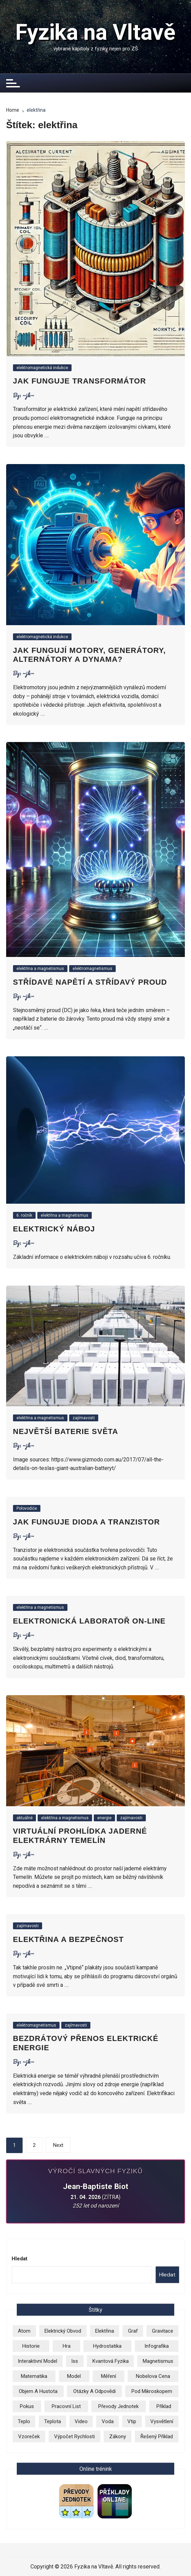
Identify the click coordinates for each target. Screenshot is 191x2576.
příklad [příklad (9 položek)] (163, 2406)
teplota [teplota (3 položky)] (52, 2421)
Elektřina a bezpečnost (68, 1939)
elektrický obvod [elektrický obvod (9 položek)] (62, 2331)
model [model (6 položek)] (74, 2376)
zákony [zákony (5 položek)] (117, 2436)
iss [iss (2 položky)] (74, 2361)
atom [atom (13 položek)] (24, 2331)
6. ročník (24, 1215)
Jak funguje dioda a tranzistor (86, 1522)
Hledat (19, 2259)
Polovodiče (26, 1508)
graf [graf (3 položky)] (133, 2331)
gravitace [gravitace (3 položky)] (162, 2331)
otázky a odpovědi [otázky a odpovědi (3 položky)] (94, 2391)
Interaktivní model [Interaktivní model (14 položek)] (37, 2361)
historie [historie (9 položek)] (31, 2346)
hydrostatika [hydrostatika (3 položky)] (107, 2346)
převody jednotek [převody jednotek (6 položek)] (118, 2406)
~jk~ (28, 395)
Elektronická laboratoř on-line (89, 1621)
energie (104, 1817)
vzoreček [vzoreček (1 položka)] (29, 2436)
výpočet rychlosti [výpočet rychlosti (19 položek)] (74, 2436)
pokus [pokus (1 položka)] (27, 2406)
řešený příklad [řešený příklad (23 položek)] (156, 2436)
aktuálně (24, 1817)
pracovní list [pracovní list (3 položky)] (66, 2406)
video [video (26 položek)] (81, 2421)
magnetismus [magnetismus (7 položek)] (158, 2361)
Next (58, 2145)
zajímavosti (84, 1417)
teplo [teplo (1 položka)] (24, 2421)
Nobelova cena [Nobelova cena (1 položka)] (153, 2376)
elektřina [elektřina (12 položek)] (104, 2331)
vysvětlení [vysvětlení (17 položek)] (161, 2421)
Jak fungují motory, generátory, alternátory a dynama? (89, 655)
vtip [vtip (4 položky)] (131, 2421)
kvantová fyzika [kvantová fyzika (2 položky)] (110, 2361)
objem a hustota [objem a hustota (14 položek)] (38, 2391)
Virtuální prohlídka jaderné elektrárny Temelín (80, 1835)
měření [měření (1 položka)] (108, 2376)
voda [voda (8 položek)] (108, 2421)
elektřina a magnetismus (40, 968)
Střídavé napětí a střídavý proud (90, 982)
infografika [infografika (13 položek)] (156, 2346)
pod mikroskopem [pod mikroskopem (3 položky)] (151, 2391)
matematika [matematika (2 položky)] (34, 2376)
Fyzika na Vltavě (95, 32)
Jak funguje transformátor (79, 381)
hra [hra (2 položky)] (67, 2346)
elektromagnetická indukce (42, 367)
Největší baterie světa (65, 1431)
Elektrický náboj (54, 1229)
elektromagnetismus (92, 968)
